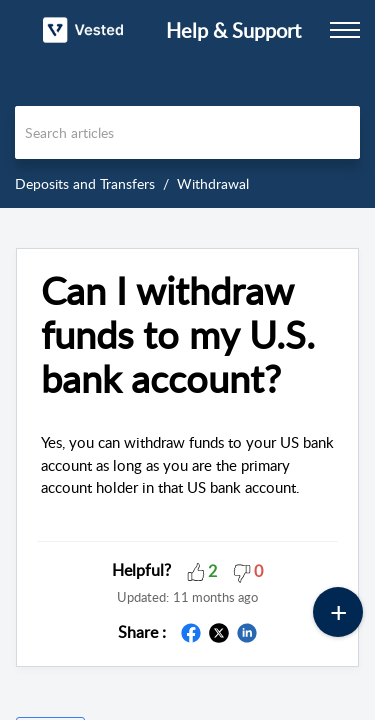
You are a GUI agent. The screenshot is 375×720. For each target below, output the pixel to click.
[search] (187, 132)
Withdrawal (213, 183)
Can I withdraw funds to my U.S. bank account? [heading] (178, 334)
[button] (196, 570)
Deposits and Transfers (85, 183)
